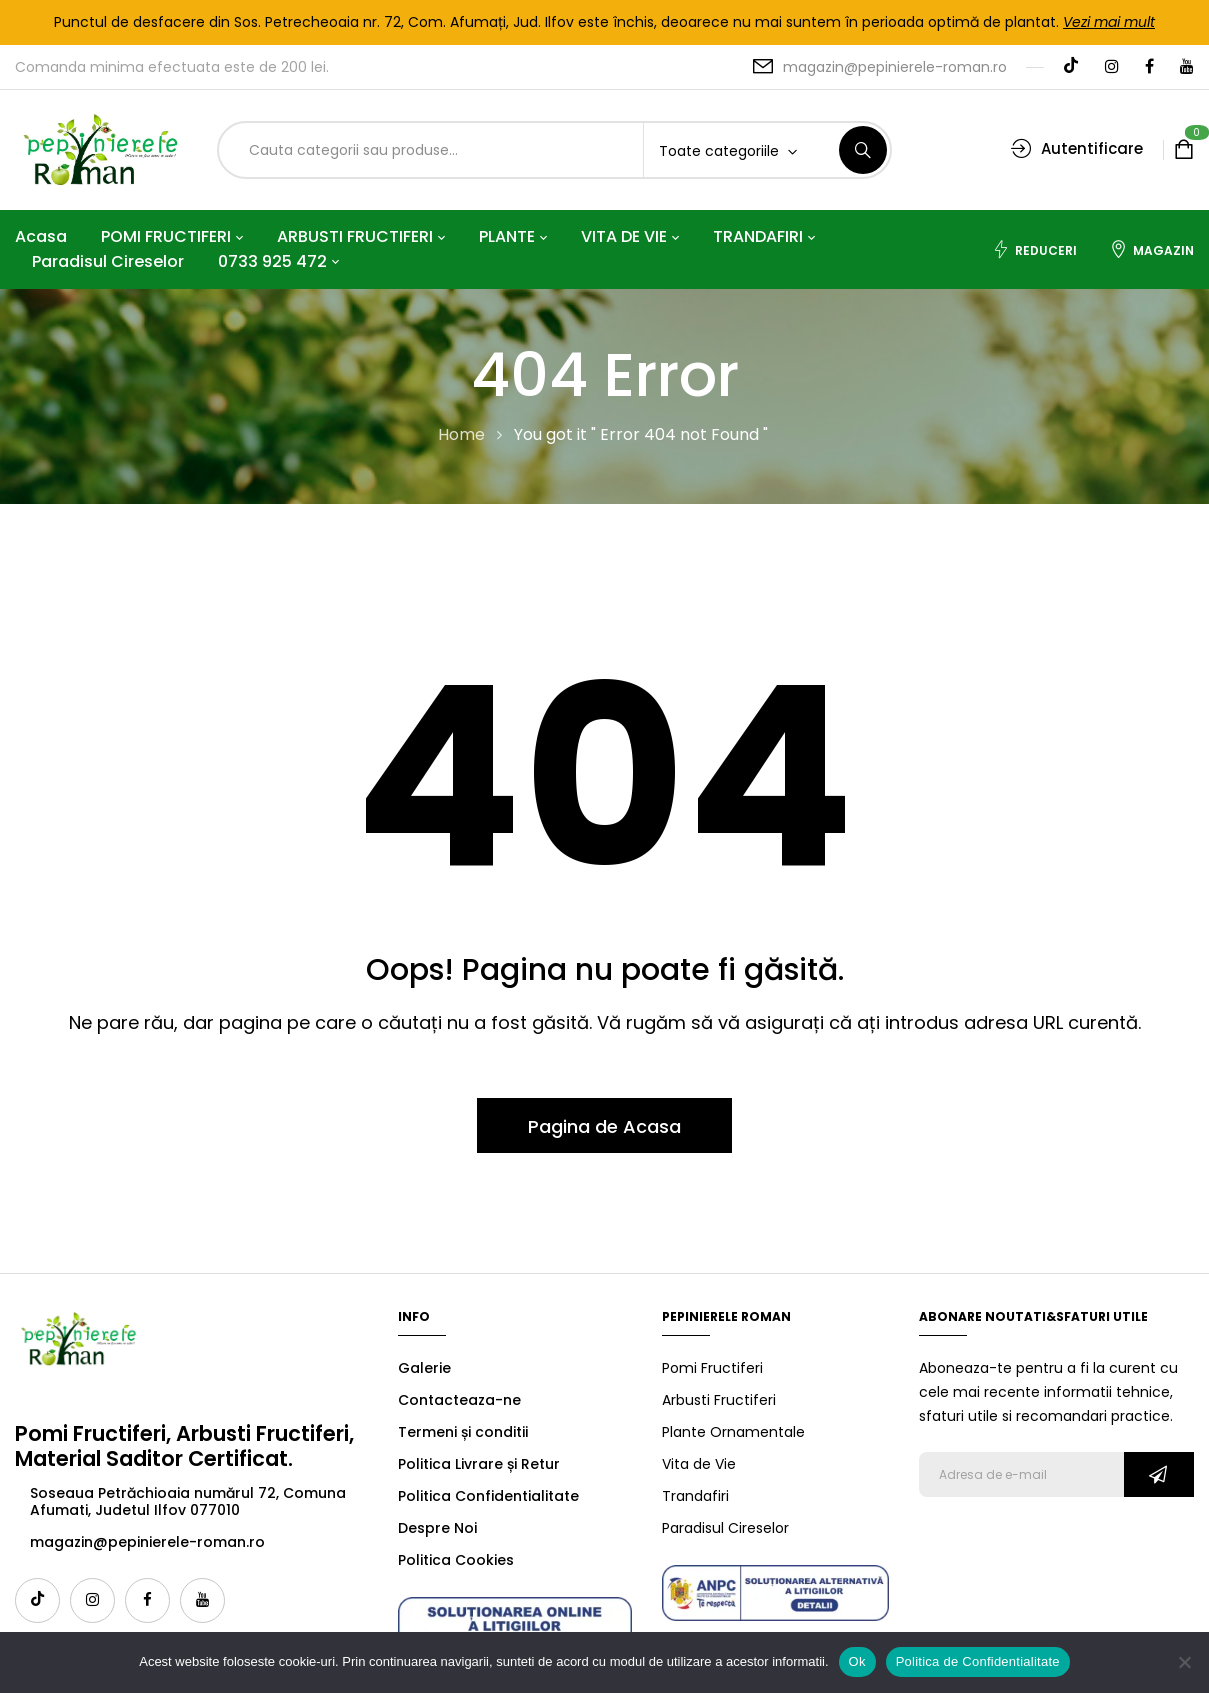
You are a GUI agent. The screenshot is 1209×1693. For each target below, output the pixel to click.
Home (461, 434)
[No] (1184, 1662)
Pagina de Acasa (604, 1126)
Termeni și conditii (463, 1432)
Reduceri (1034, 249)
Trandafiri (695, 1496)
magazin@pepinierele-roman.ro (895, 67)
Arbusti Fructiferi (719, 1400)
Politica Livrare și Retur (479, 1464)
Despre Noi (437, 1528)
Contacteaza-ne (459, 1400)
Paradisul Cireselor (725, 1528)
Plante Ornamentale (733, 1432)
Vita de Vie (699, 1464)
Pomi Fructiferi (712, 1368)
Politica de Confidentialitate (978, 1661)
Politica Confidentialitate (488, 1496)
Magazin (1152, 249)
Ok (857, 1661)
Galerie (424, 1368)
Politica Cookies (456, 1560)
